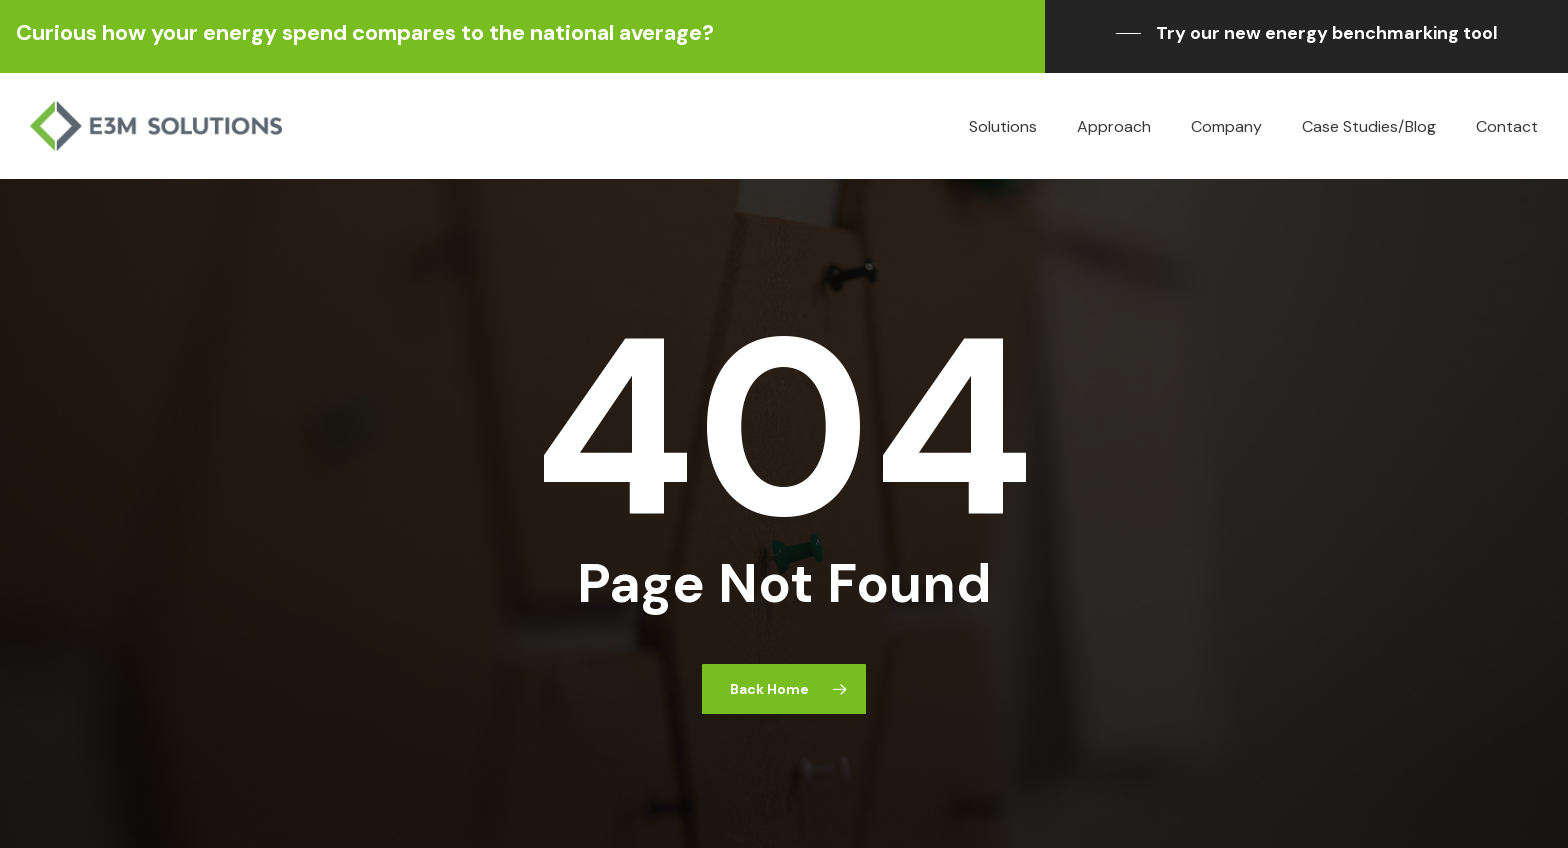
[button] (1307, 33)
